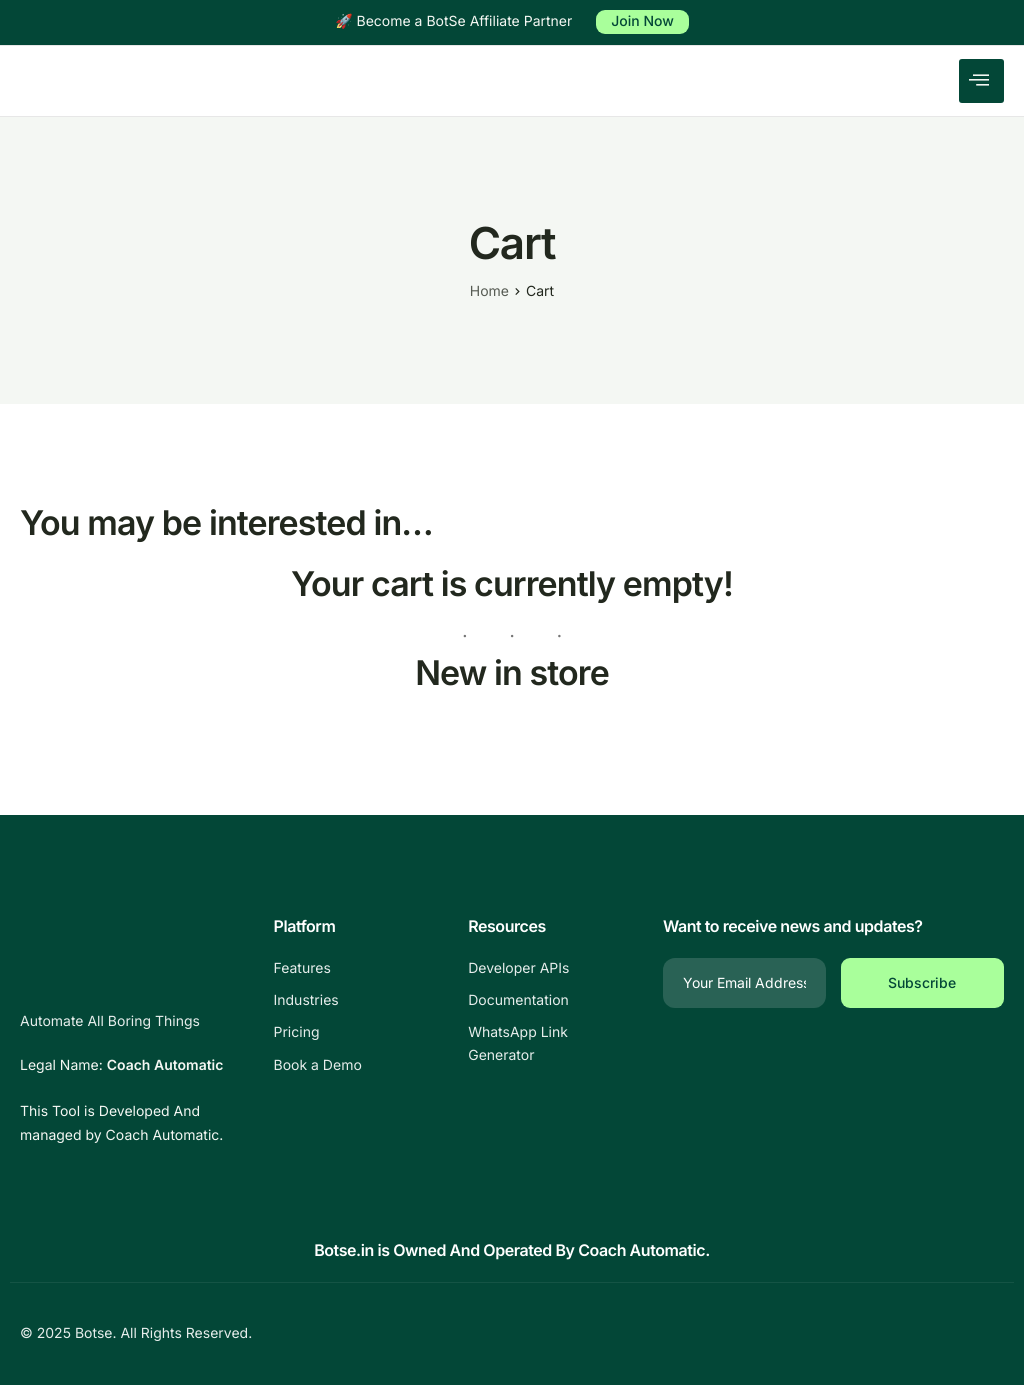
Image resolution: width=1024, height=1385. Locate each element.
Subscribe (922, 982)
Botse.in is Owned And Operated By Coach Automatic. (512, 1250)
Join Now (642, 21)
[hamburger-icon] (981, 81)
